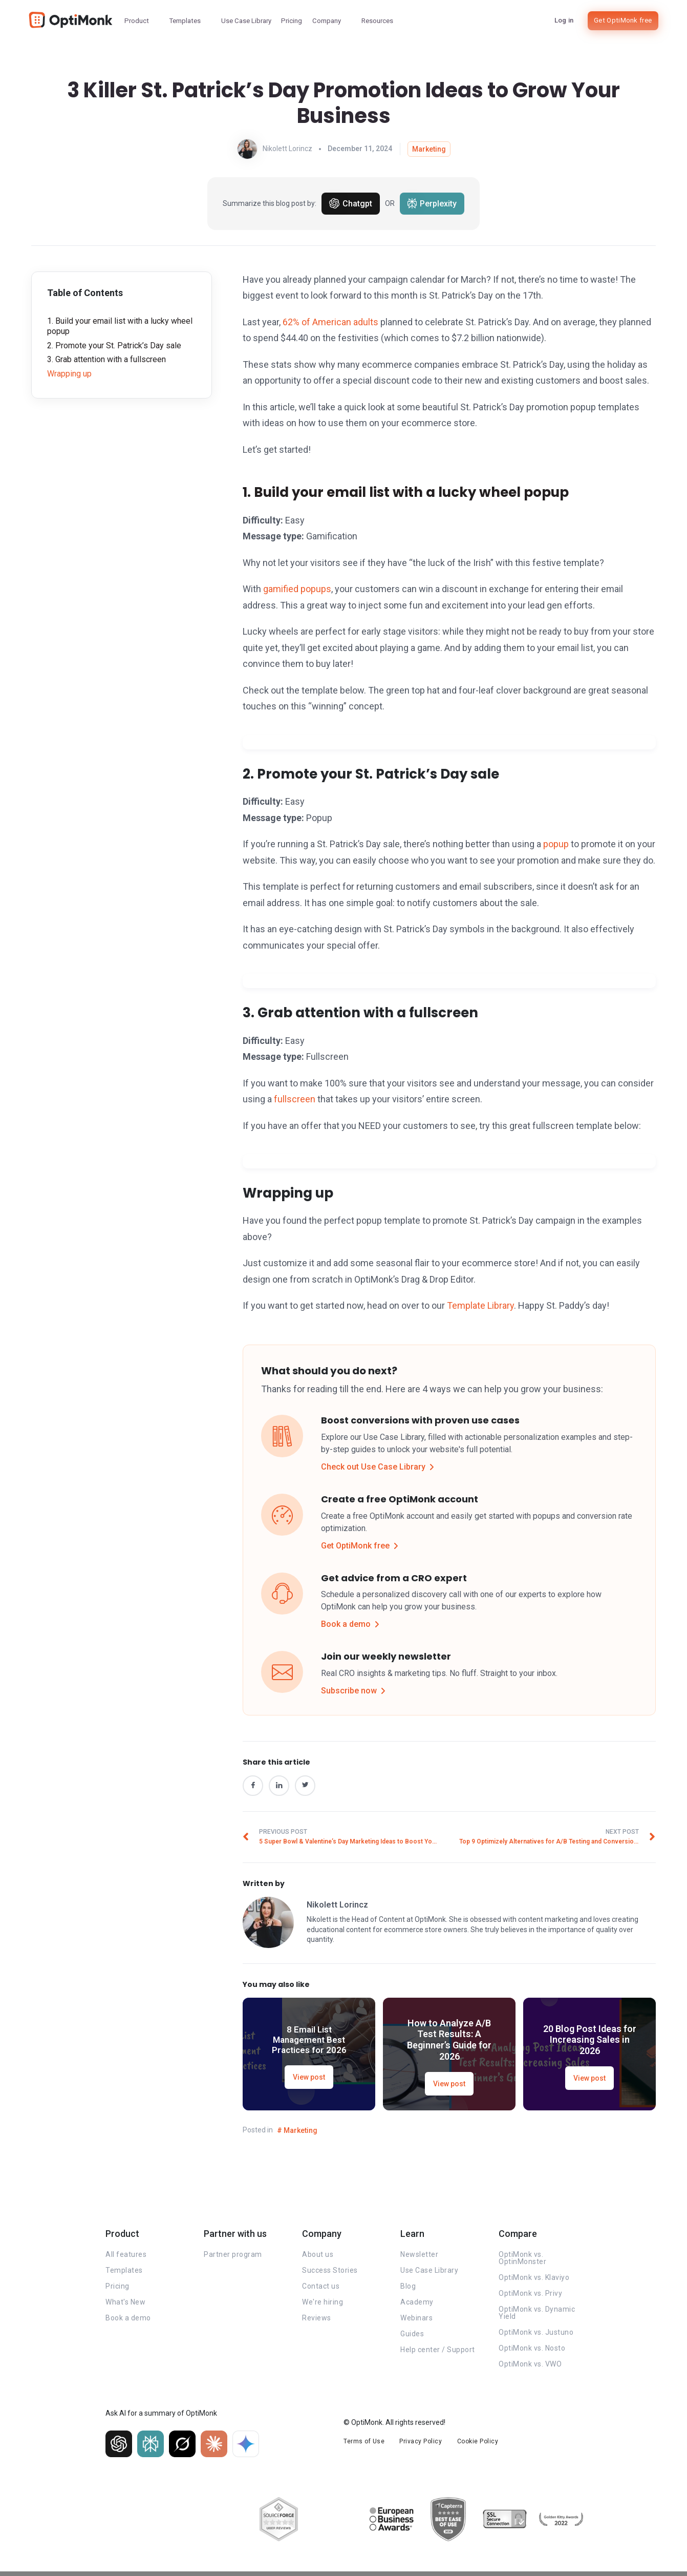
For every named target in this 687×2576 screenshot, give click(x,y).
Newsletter (419, 2258)
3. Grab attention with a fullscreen (106, 359)
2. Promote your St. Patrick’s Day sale (114, 345)
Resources (377, 21)
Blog (408, 2290)
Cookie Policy (480, 2444)
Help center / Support (437, 2353)
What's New (125, 2305)
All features (125, 2258)
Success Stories (330, 2274)
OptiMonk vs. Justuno (536, 2336)
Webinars (416, 2321)
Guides (412, 2337)
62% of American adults (330, 322)
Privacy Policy (421, 2444)
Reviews (316, 2321)
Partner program (233, 2258)
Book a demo (353, 1624)
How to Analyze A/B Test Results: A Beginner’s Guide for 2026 (449, 2043)
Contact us (320, 2290)
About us (317, 2258)
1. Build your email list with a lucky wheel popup (119, 326)
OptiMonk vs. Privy (530, 2297)
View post (309, 2082)
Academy (417, 2305)
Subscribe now (356, 1690)
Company (326, 21)
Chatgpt (350, 203)
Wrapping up (69, 374)
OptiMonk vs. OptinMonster (522, 2261)
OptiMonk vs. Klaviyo (534, 2281)
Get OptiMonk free (623, 20)
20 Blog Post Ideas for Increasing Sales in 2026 (589, 2042)
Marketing (429, 149)
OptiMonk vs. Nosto (532, 2352)
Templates (185, 21)
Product (136, 21)
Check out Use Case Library (380, 1467)
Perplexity (432, 203)
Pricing (291, 21)
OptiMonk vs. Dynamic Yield (537, 2316)
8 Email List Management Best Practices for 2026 (309, 2042)
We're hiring (322, 2305)
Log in (564, 20)
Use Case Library (246, 21)
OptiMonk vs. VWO (530, 2367)
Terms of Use (364, 2444)
